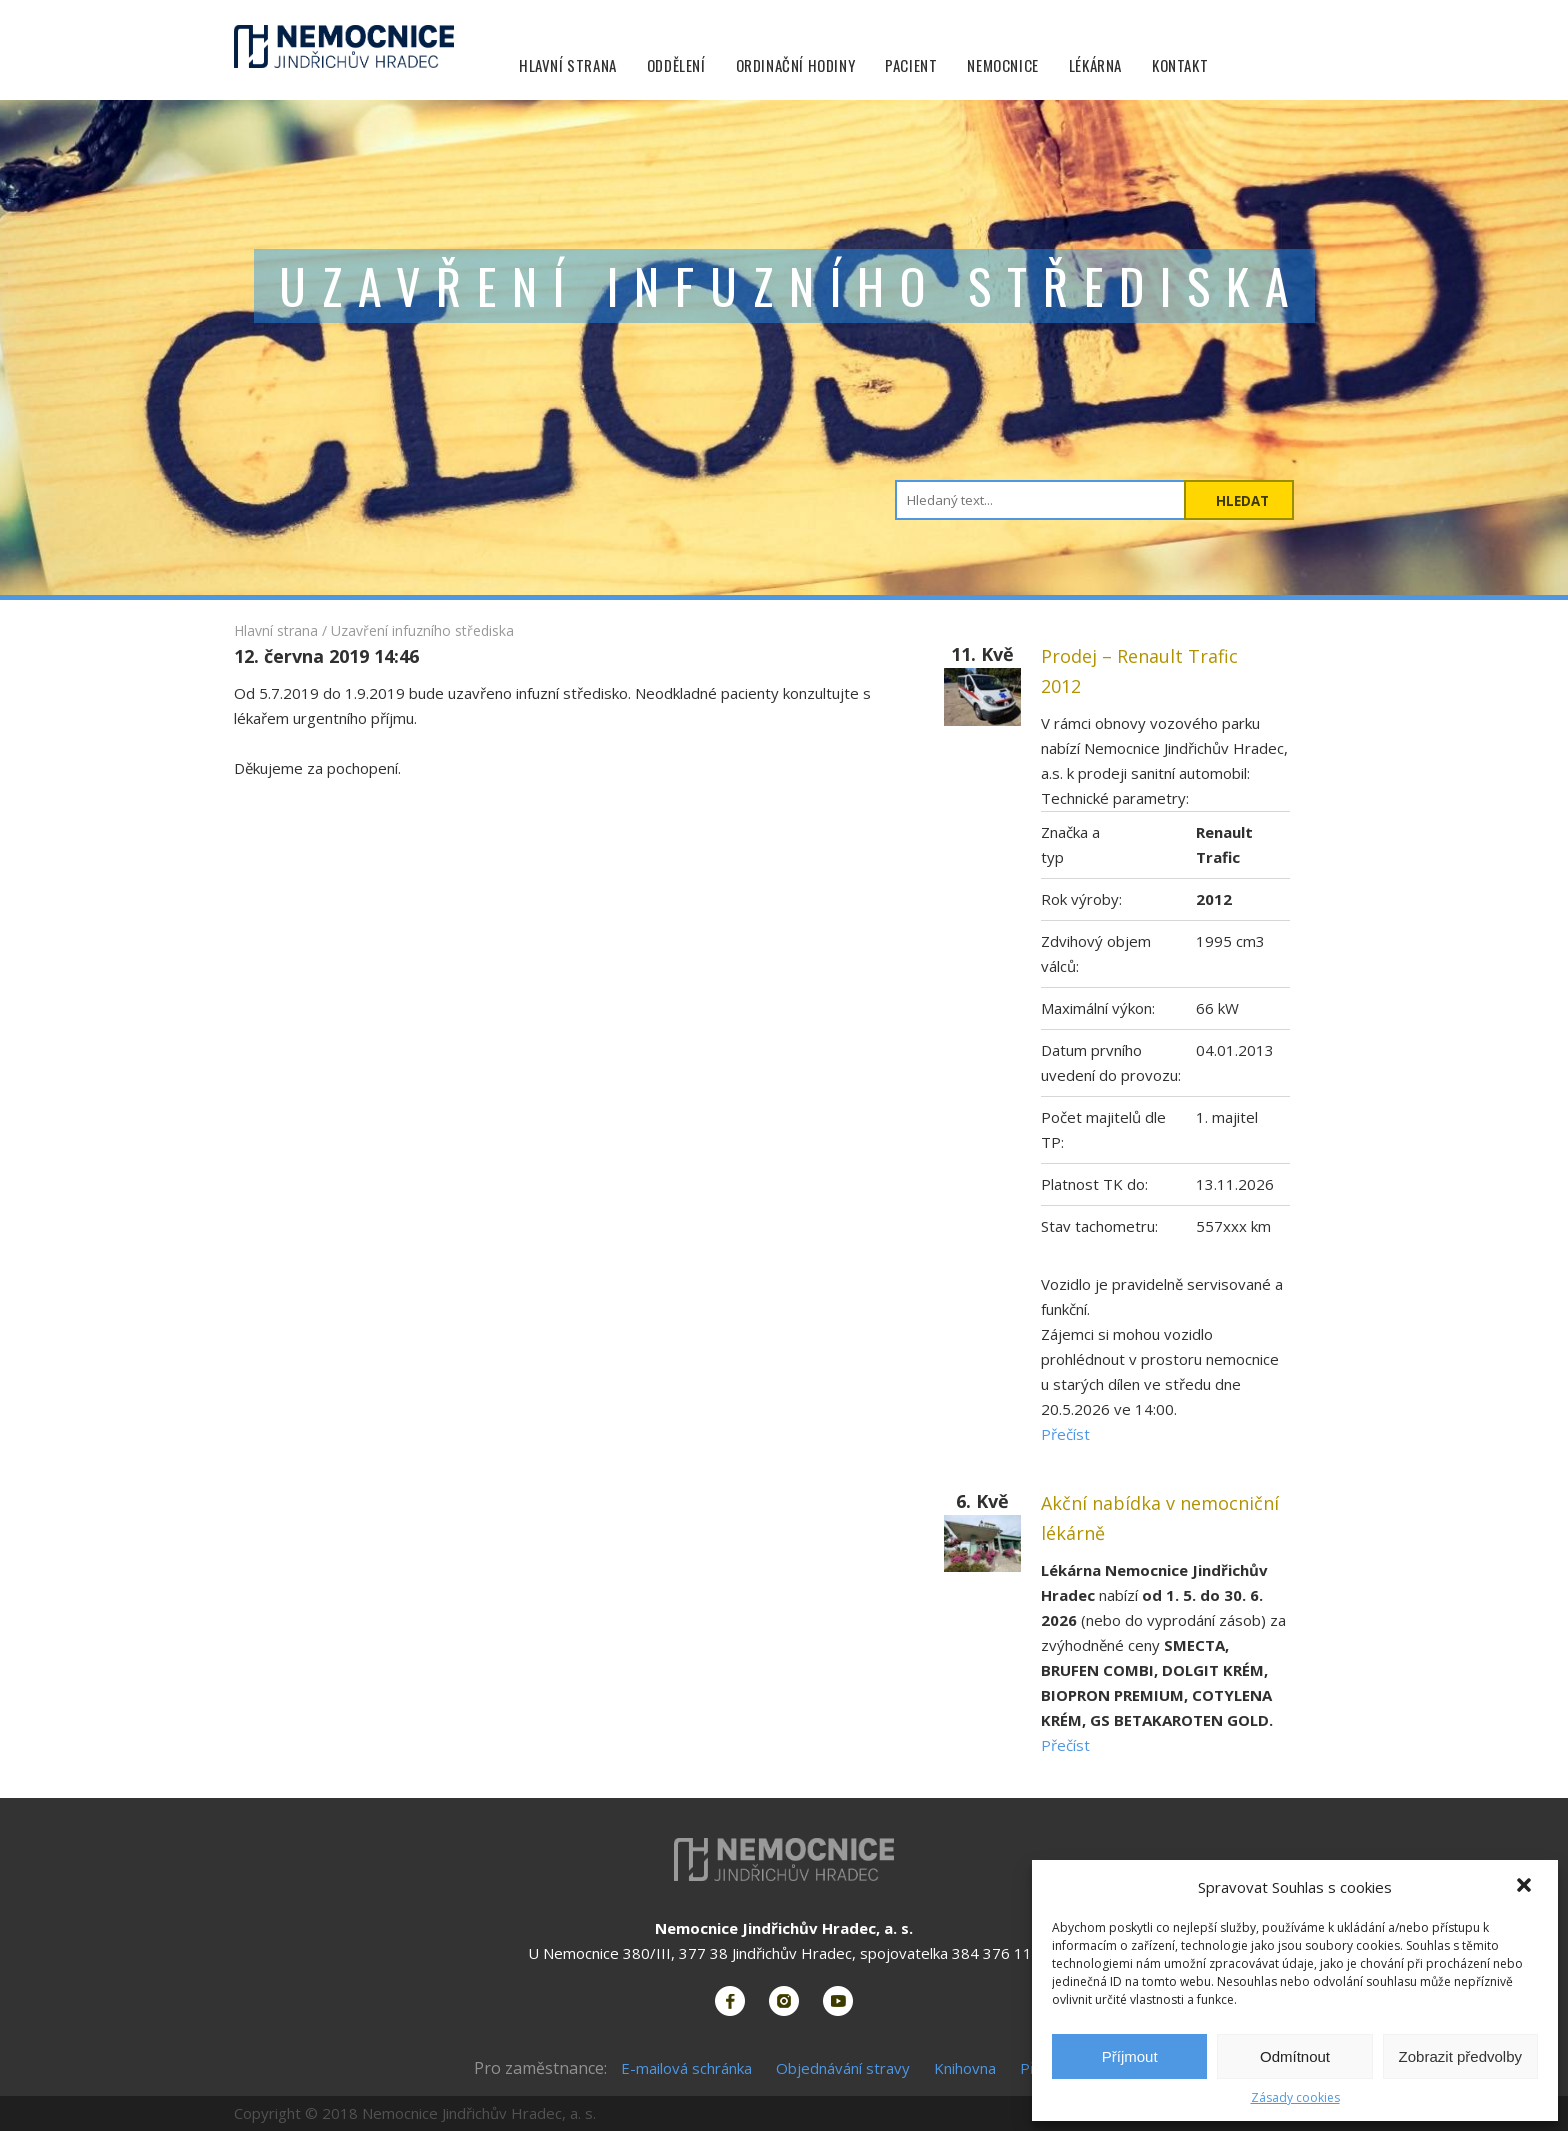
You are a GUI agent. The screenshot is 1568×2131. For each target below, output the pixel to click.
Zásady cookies (1295, 2097)
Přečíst (1065, 1434)
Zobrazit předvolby (1460, 2056)
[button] (1526, 1887)
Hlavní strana (568, 65)
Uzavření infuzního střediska (422, 630)
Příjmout (1130, 2056)
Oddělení (676, 65)
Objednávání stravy (843, 2068)
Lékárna (1095, 65)
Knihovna (965, 2068)
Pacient (911, 65)
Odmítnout (1295, 2056)
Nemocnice (1002, 65)
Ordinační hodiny (796, 65)
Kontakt (1180, 65)
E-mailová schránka (686, 2068)
